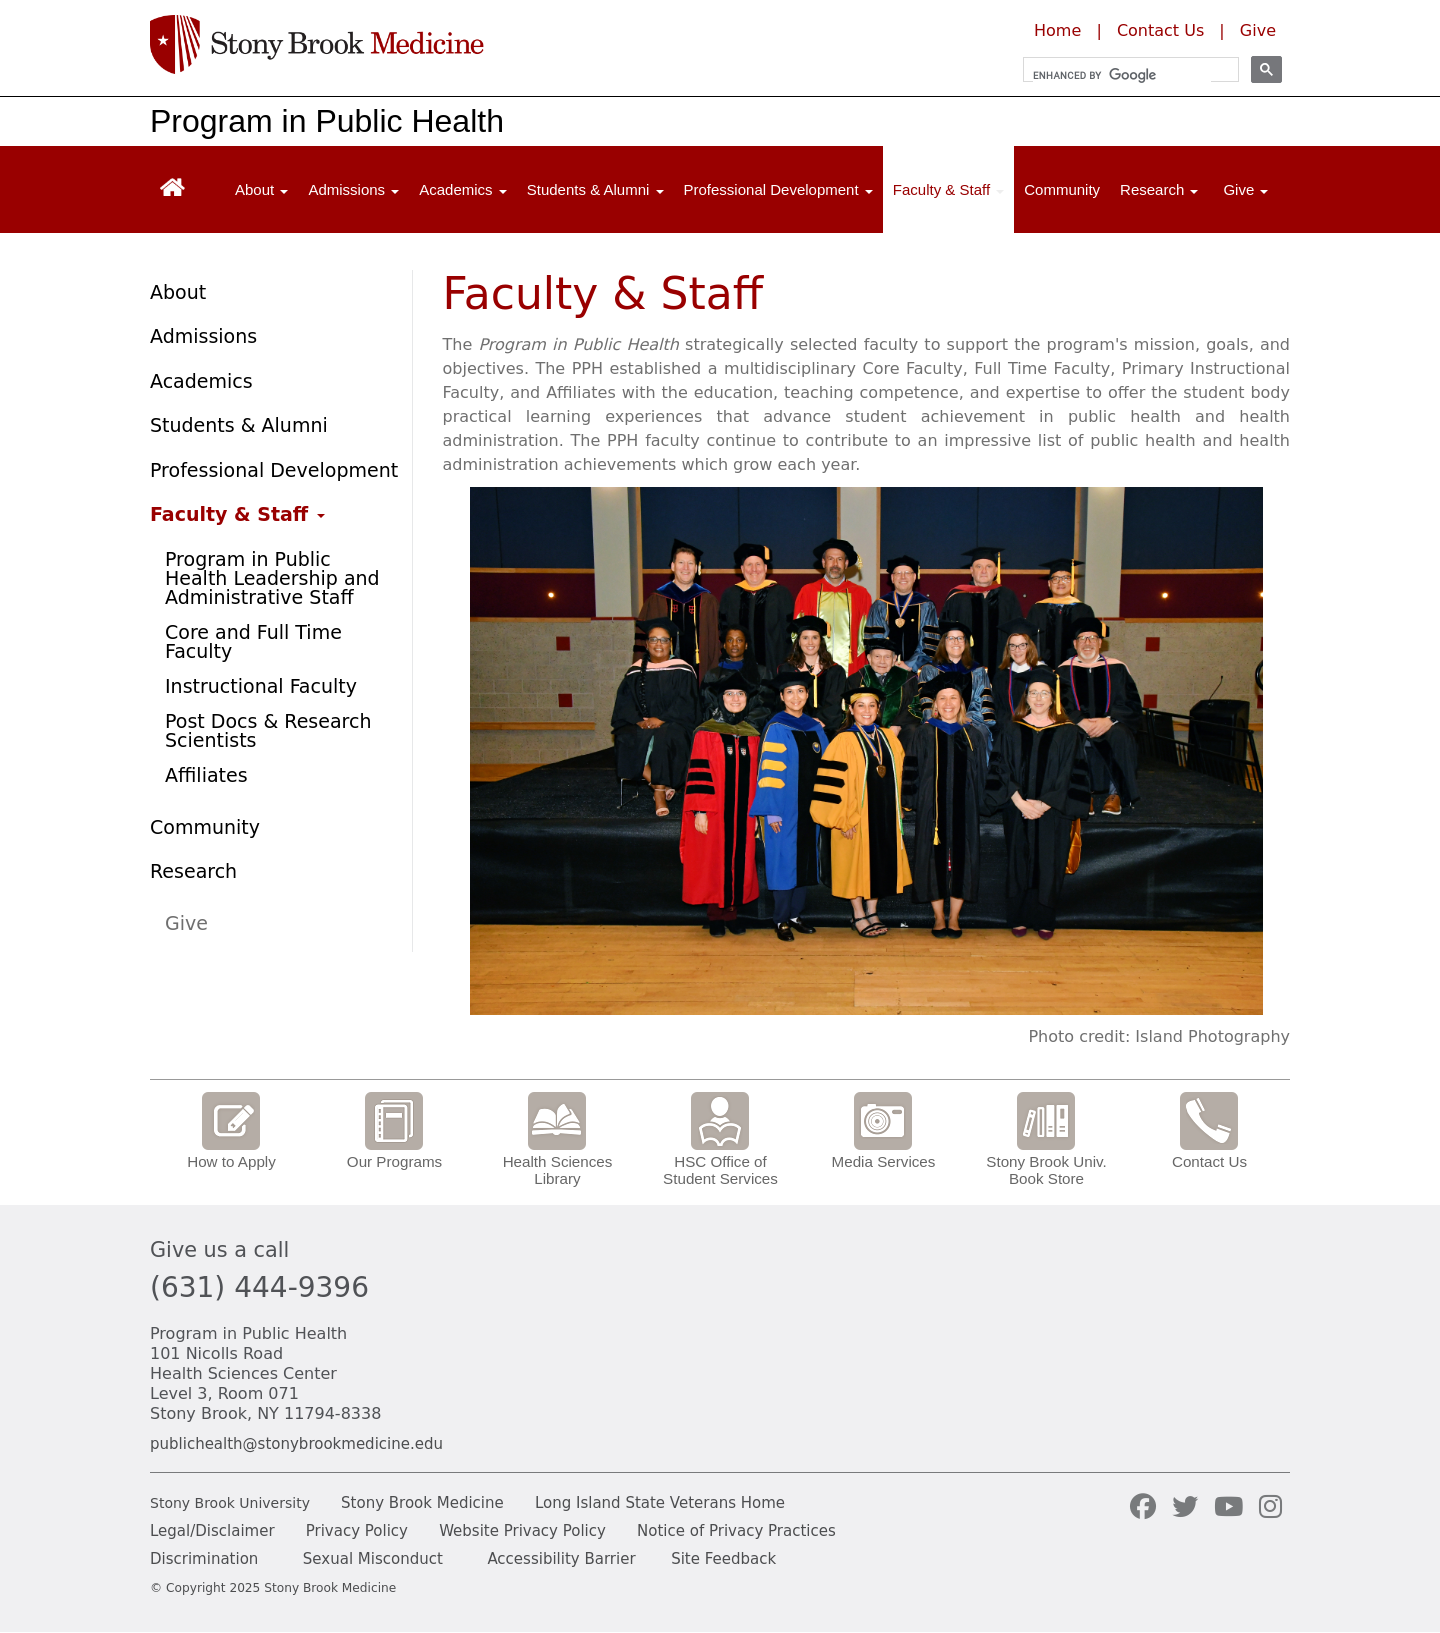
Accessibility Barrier (561, 1559)
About (178, 292)
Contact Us (1160, 30)
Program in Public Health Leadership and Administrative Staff (272, 578)
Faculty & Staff (237, 514)
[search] (1122, 75)
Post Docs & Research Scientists (268, 730)
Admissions (203, 336)
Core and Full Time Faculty (253, 641)
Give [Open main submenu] (1245, 189)
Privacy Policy (357, 1531)
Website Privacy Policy (522, 1531)
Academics (201, 381)
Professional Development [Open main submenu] (778, 189)
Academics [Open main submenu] (463, 189)
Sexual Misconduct (373, 1559)
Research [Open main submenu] (1159, 189)
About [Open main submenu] (261, 189)
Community (1062, 189)
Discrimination (204, 1559)
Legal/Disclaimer (212, 1531)
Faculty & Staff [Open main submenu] (948, 189)
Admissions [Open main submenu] (353, 189)
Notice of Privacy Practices (736, 1531)
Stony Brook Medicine (422, 1503)
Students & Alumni (239, 425)
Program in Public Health (327, 121)
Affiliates (206, 775)
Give (1258, 30)
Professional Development (274, 470)
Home (1057, 30)
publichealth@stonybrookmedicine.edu (296, 1444)
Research (193, 871)
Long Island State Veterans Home (660, 1503)
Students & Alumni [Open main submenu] (595, 189)
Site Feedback (723, 1559)
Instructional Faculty (261, 686)
